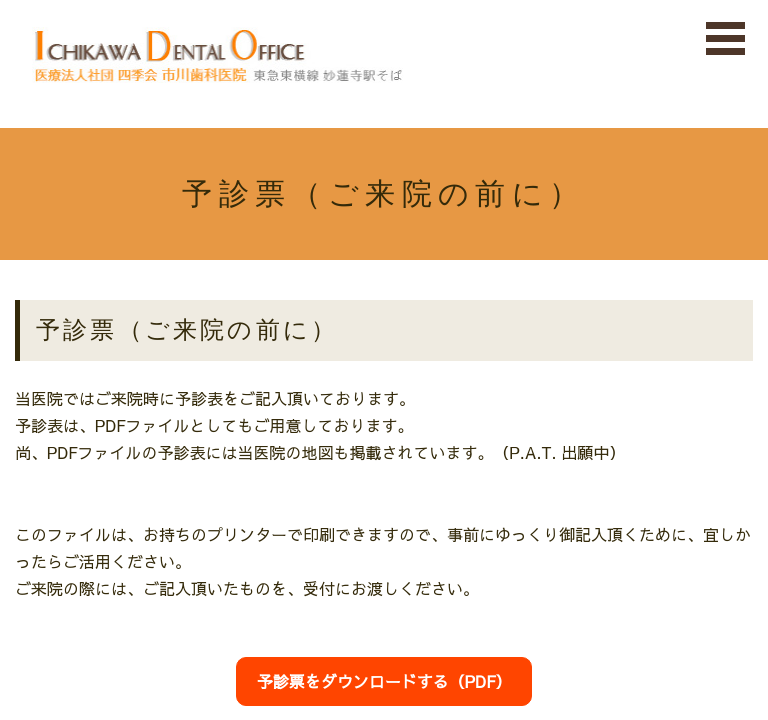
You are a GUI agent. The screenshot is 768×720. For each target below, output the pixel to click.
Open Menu (726, 39)
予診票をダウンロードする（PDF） (384, 681)
